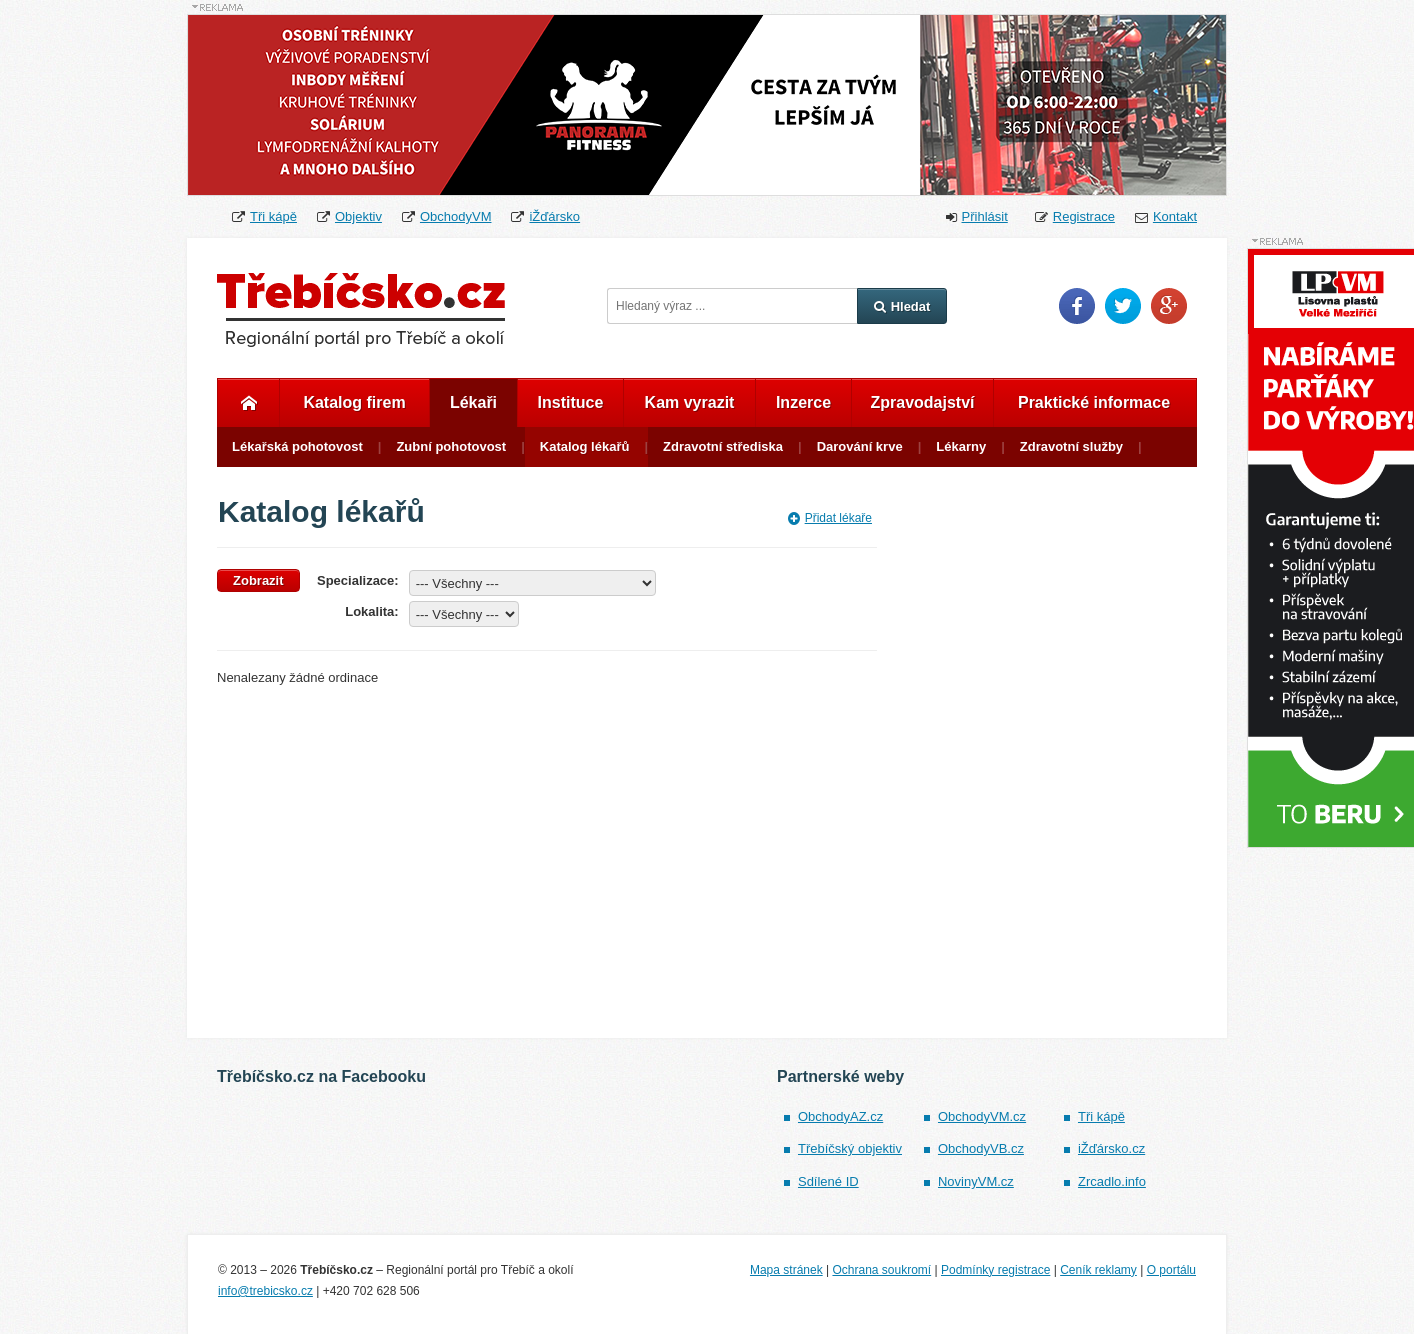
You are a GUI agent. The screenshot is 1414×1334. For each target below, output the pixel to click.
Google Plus (1169, 306)
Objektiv (358, 216)
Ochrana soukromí (881, 1270)
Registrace (1084, 216)
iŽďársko (554, 216)
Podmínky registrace (995, 1270)
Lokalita (369, 611)
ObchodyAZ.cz (840, 1116)
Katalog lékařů (585, 446)
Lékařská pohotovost (297, 446)
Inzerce (803, 402)
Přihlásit (985, 216)
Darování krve (860, 446)
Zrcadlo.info (1112, 1181)
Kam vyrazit (690, 402)
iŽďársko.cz (1111, 1148)
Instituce (571, 402)
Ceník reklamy (1098, 1270)
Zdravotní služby (1071, 446)
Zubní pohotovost (451, 446)
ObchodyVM (456, 216)
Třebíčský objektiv (850, 1148)
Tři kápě (273, 216)
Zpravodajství (922, 402)
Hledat (902, 306)
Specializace (355, 580)
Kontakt (1175, 216)
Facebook (1077, 306)
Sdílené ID (828, 1181)
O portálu (1171, 1270)
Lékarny (961, 446)
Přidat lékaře (830, 518)
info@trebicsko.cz (265, 1291)
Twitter (1123, 306)
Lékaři (473, 402)
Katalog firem (354, 402)
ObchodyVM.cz (982, 1116)
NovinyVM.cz (976, 1181)
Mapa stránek (786, 1270)
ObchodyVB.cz (981, 1148)
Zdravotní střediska (723, 446)
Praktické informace (1094, 402)
